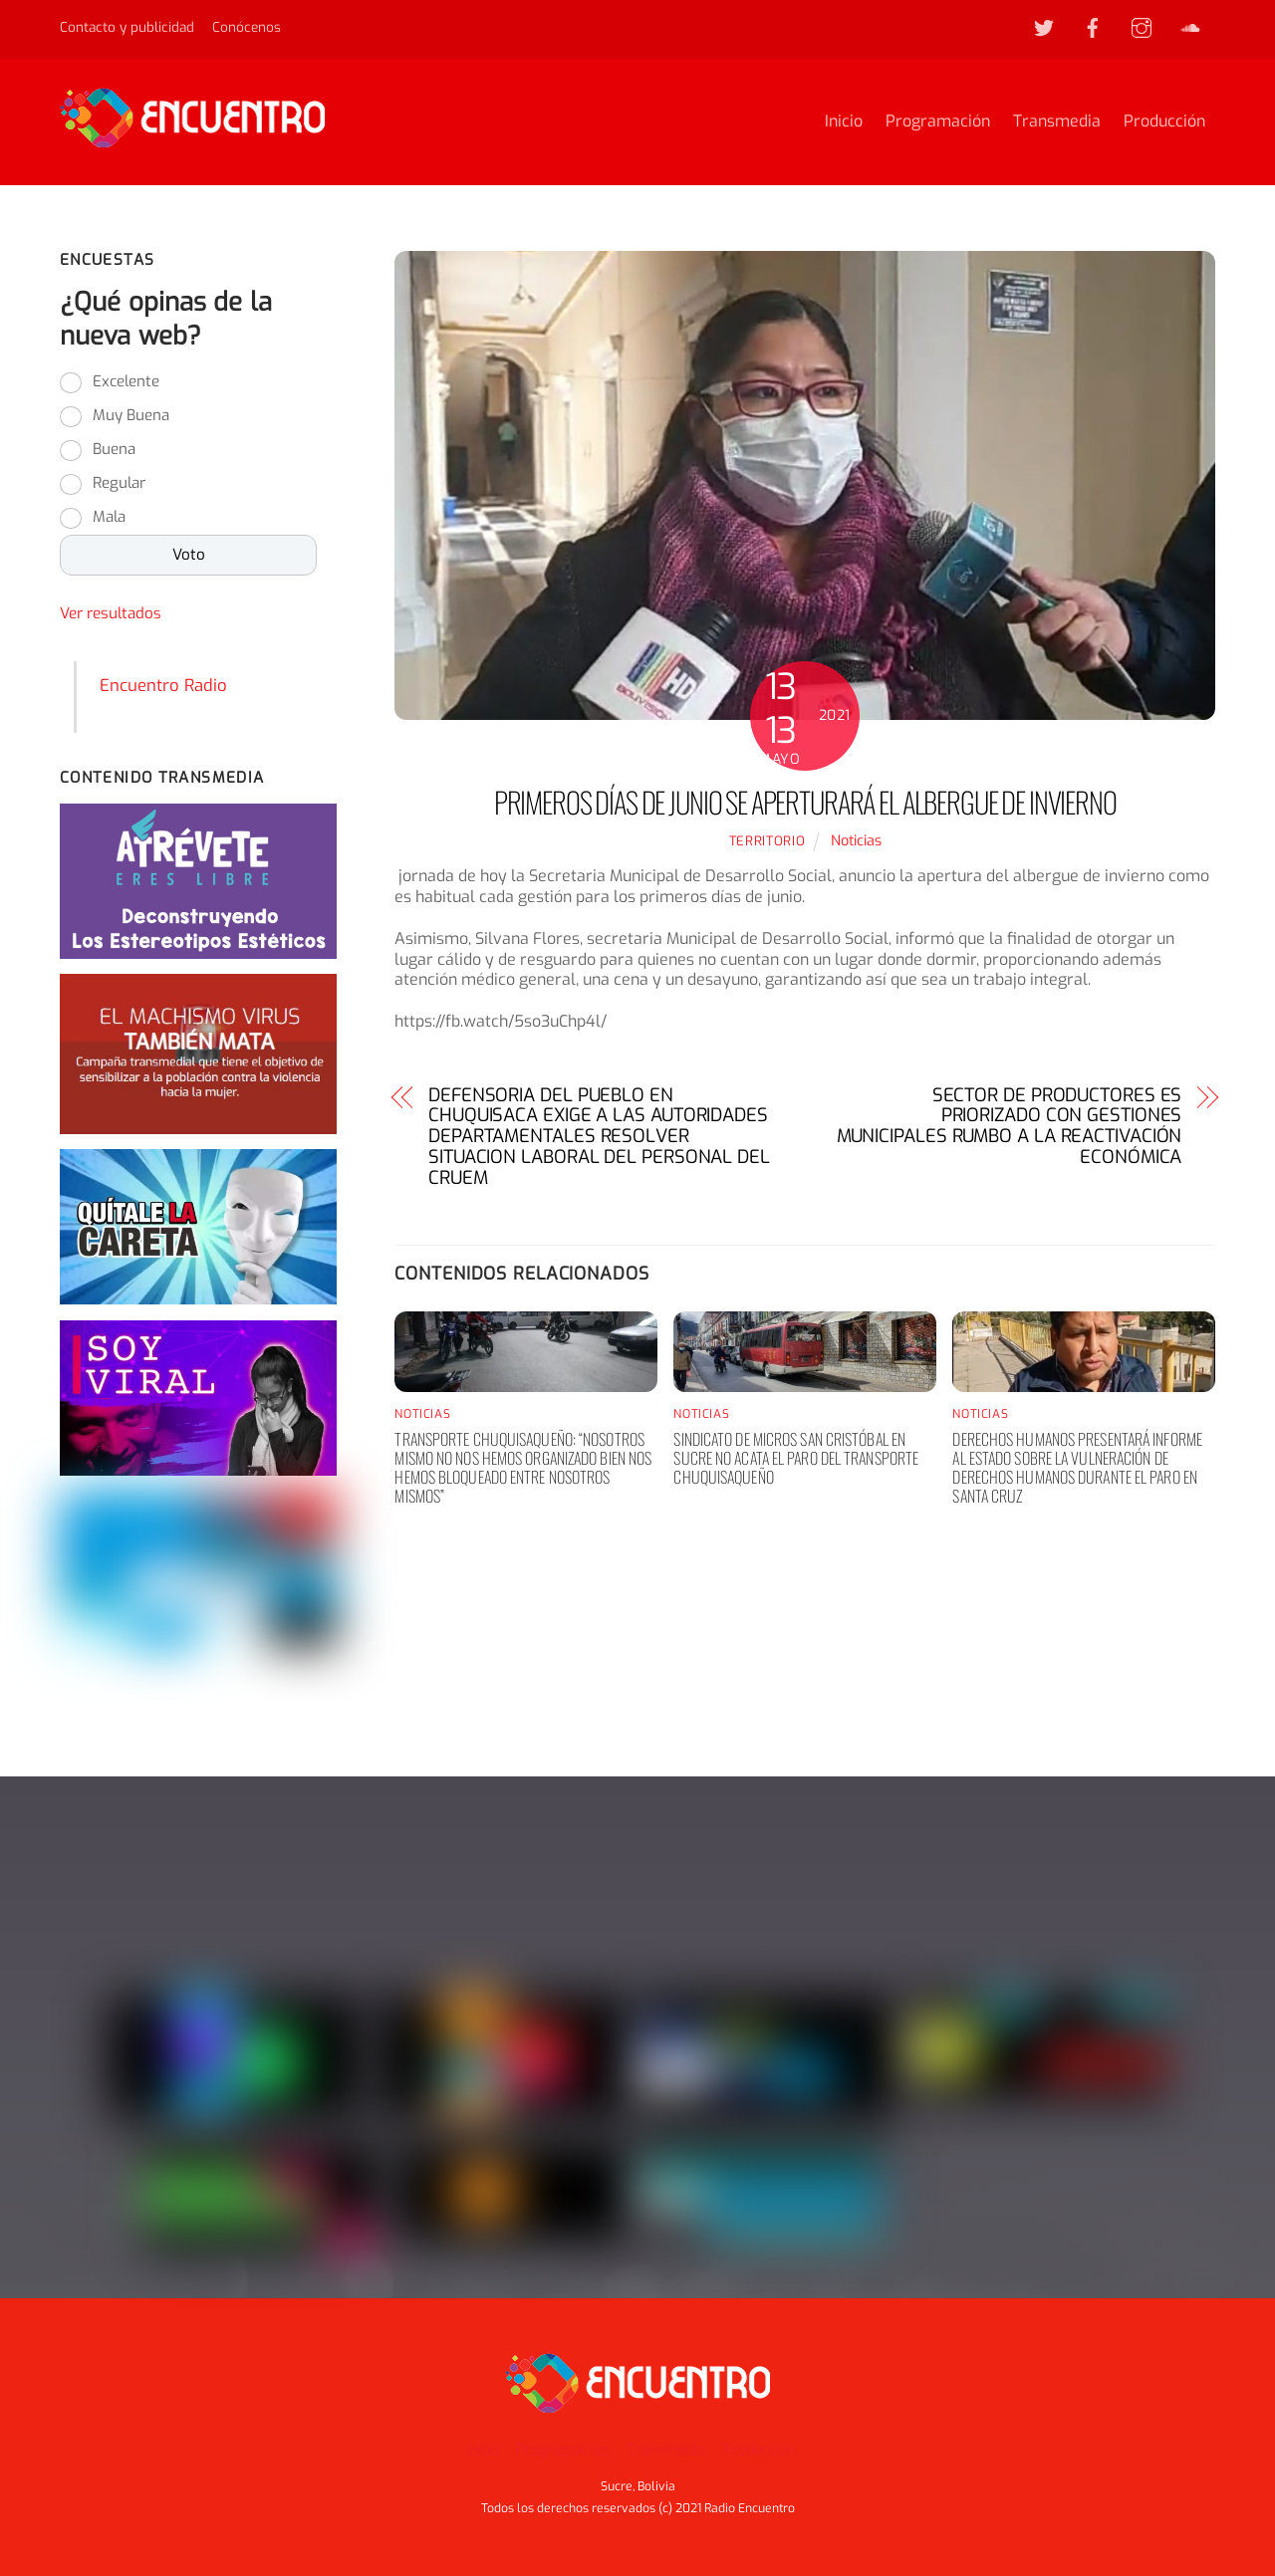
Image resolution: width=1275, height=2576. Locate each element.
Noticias (856, 841)
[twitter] (1044, 26)
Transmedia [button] (666, 2450)
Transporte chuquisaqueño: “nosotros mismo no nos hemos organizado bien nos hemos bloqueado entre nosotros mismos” (522, 1469)
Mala (109, 519)
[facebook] (1093, 26)
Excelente (126, 383)
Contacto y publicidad (127, 27)
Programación (938, 122)
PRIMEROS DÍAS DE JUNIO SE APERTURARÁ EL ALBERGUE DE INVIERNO (805, 802)
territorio (767, 841)
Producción (1164, 122)
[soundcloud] (1190, 26)
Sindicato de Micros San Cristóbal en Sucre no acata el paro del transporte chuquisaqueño (795, 1459)
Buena (114, 451)
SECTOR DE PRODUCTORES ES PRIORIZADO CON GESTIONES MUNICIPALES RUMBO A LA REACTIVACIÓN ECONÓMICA (1009, 1127)
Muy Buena (131, 417)
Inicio (844, 122)
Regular (119, 485)
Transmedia (1057, 122)
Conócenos (246, 27)
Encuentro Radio (163, 686)
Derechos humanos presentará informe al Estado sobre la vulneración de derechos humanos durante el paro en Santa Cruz (1077, 1469)
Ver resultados (110, 615)
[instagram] (1141, 26)
